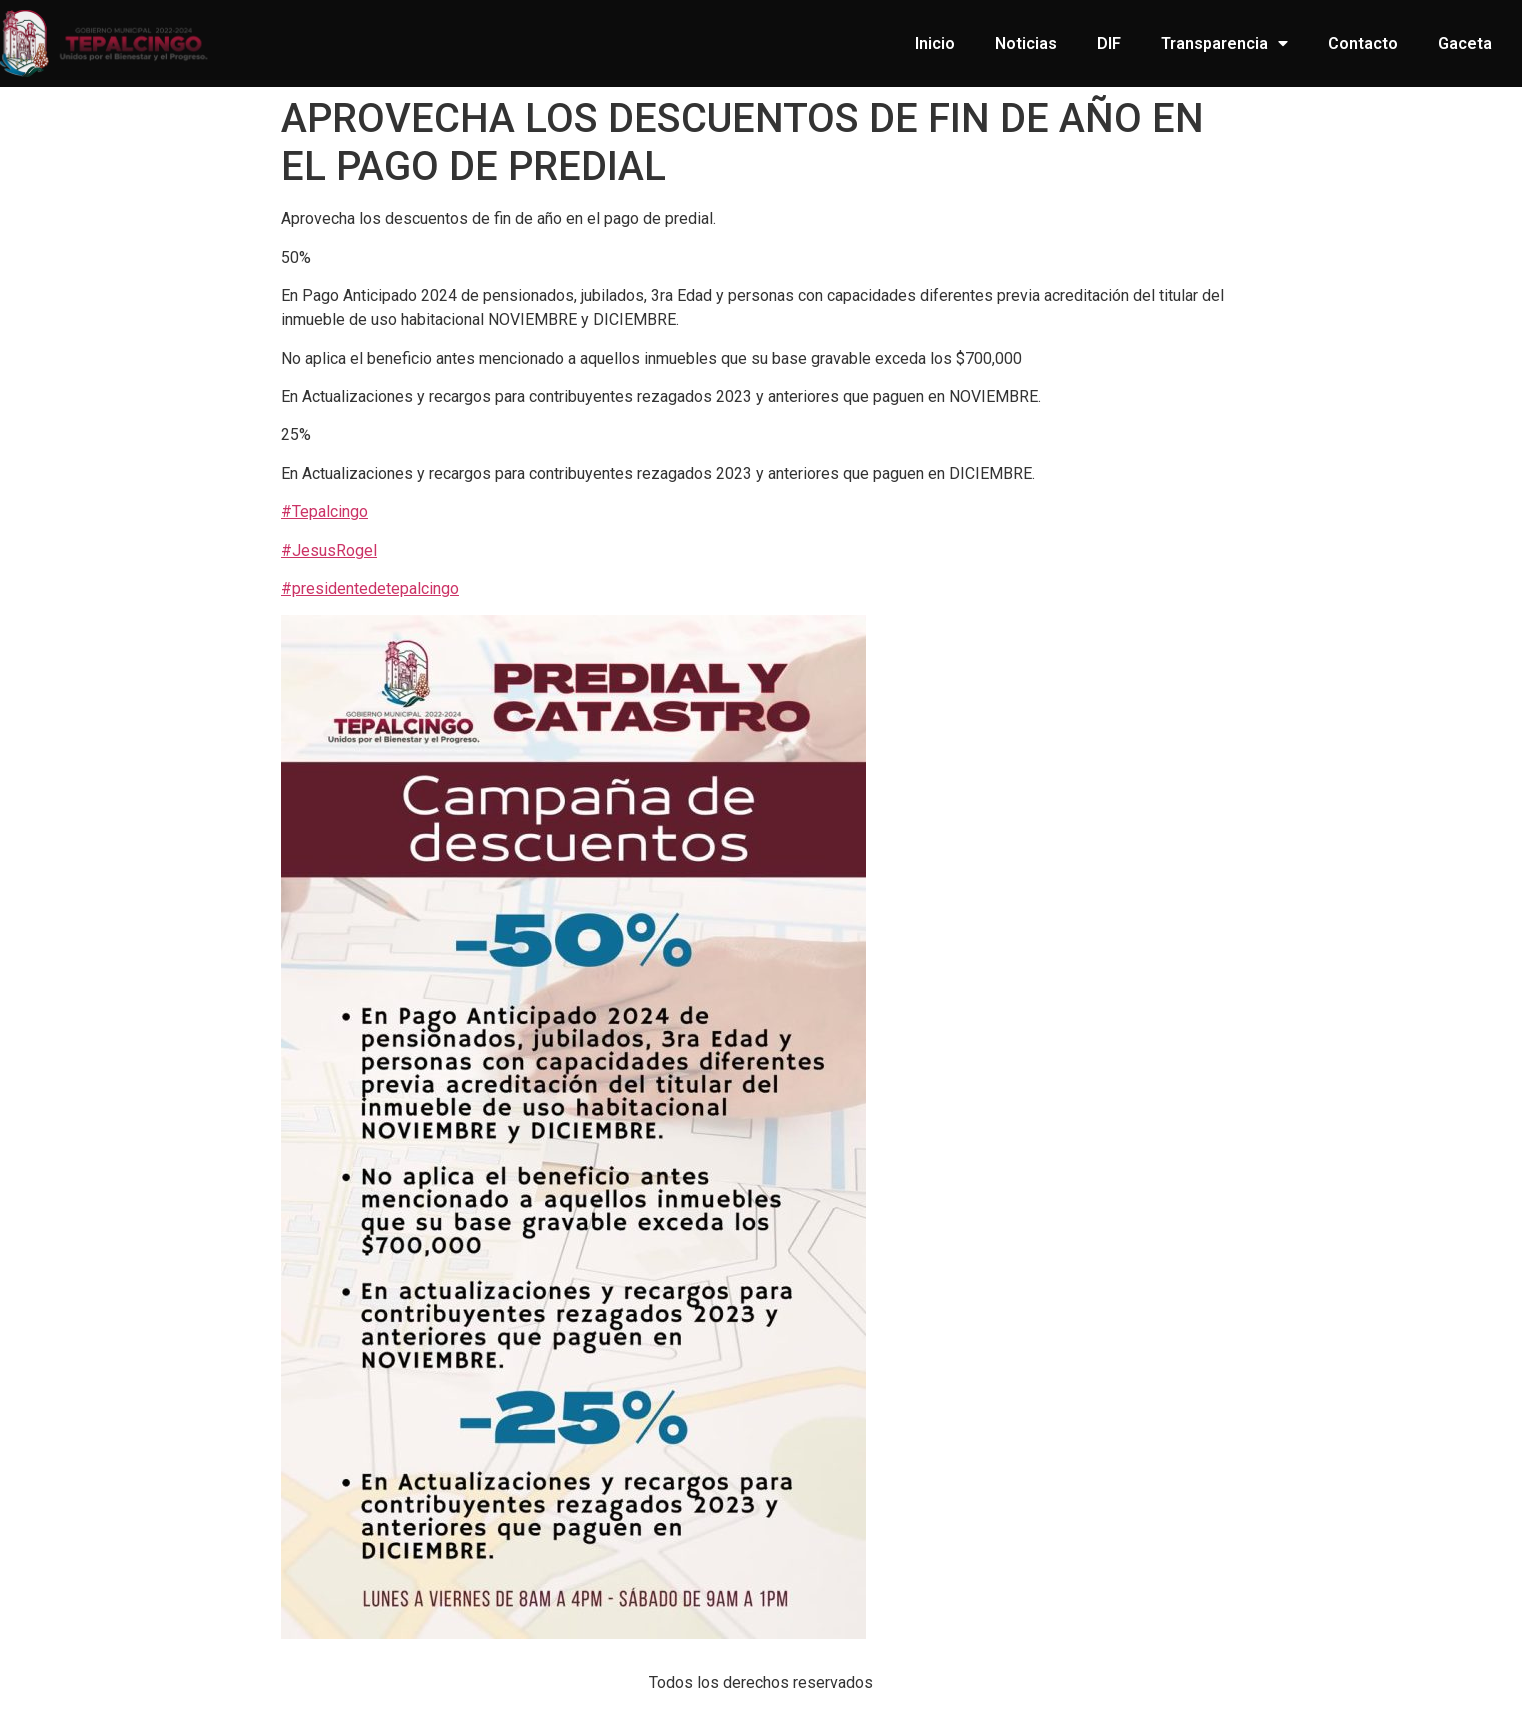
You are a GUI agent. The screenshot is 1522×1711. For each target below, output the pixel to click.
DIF (1109, 43)
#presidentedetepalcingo (370, 588)
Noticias (1026, 43)
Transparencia (1224, 43)
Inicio (935, 43)
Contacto (1363, 43)
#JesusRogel (329, 550)
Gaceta (1465, 43)
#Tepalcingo (324, 511)
